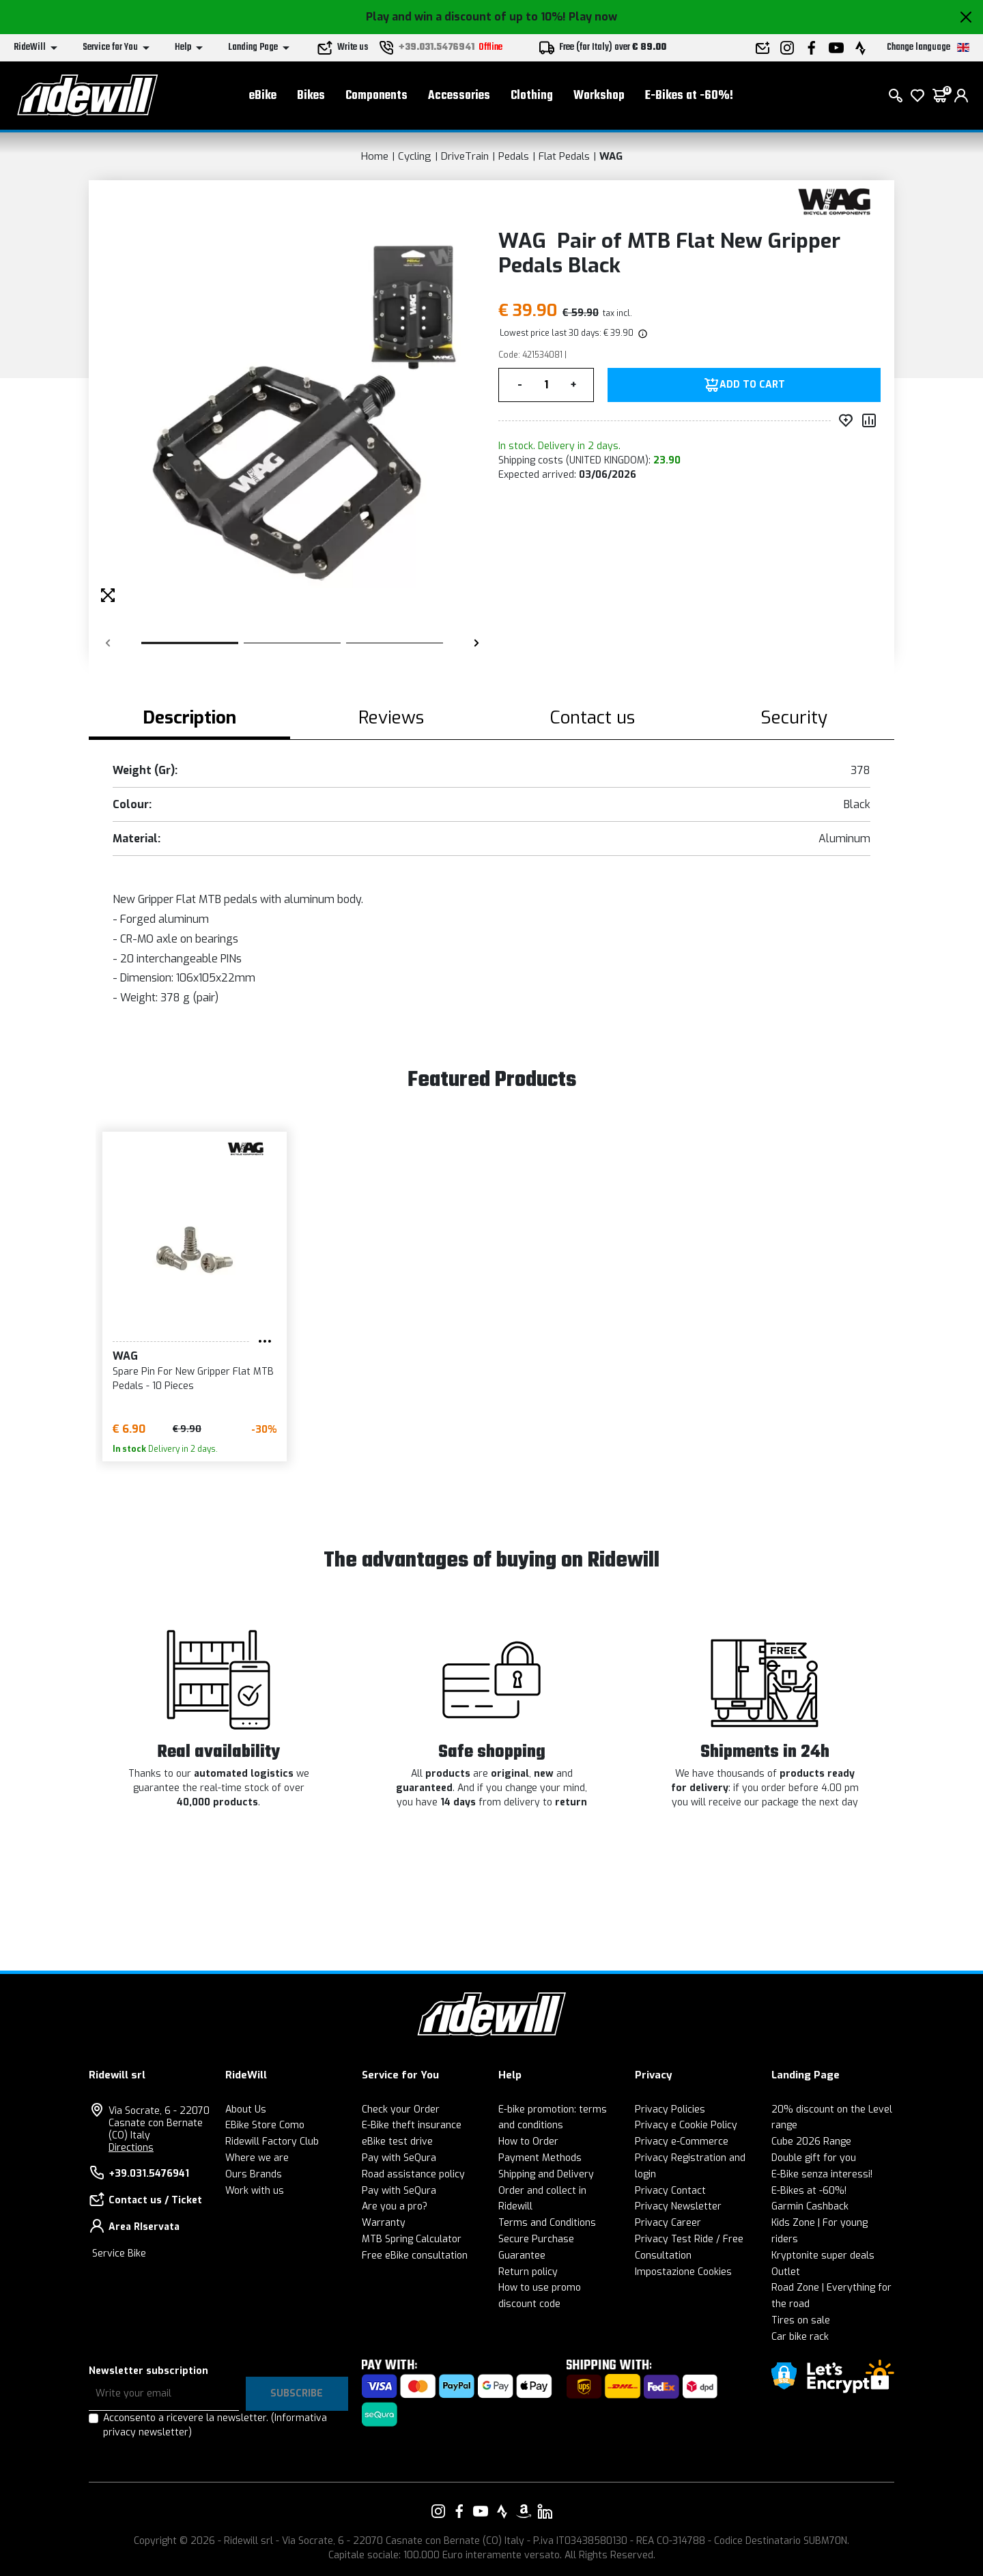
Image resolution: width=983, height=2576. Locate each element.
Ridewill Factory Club (272, 2141)
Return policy (528, 2271)
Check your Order (401, 2109)
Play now (593, 17)
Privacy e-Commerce (681, 2141)
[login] (961, 95)
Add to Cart (752, 385)
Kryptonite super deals (822, 2255)
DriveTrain (465, 156)
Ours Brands (253, 2174)
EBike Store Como (264, 2125)
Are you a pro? (394, 2206)
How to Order (528, 2141)
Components (376, 96)
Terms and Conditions (547, 2222)
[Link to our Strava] (502, 2511)
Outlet (785, 2271)
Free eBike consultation (415, 2255)
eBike (262, 96)
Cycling (414, 156)
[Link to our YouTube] (480, 2511)
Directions (131, 2147)
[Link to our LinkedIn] (545, 2511)
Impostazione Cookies (683, 2271)
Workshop (599, 96)
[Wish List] (917, 95)
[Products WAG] (834, 200)
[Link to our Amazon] (523, 2511)
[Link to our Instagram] (438, 2511)
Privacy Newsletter (678, 2206)
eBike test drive (397, 2141)
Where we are (257, 2157)
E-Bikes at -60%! (689, 96)
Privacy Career (668, 2222)
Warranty (383, 2222)
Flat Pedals (564, 156)
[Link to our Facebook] (459, 2511)
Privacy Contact (670, 2190)
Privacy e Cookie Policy (686, 2125)
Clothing (532, 96)
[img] (642, 333)
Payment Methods (540, 2157)
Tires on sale (800, 2320)
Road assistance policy (413, 2174)
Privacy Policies (670, 2109)
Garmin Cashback (810, 2206)
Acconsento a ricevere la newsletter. (215, 2425)
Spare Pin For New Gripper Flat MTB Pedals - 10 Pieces (193, 1378)
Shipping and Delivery (546, 2174)
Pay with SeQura (399, 2157)
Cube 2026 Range (811, 2141)
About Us (245, 2109)
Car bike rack (800, 2336)
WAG (611, 156)
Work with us (254, 2190)
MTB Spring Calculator (411, 2239)
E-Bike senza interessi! (821, 2174)
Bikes (311, 96)
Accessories (459, 96)
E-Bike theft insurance (411, 2125)
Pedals (513, 156)
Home (374, 156)
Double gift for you (813, 2157)
